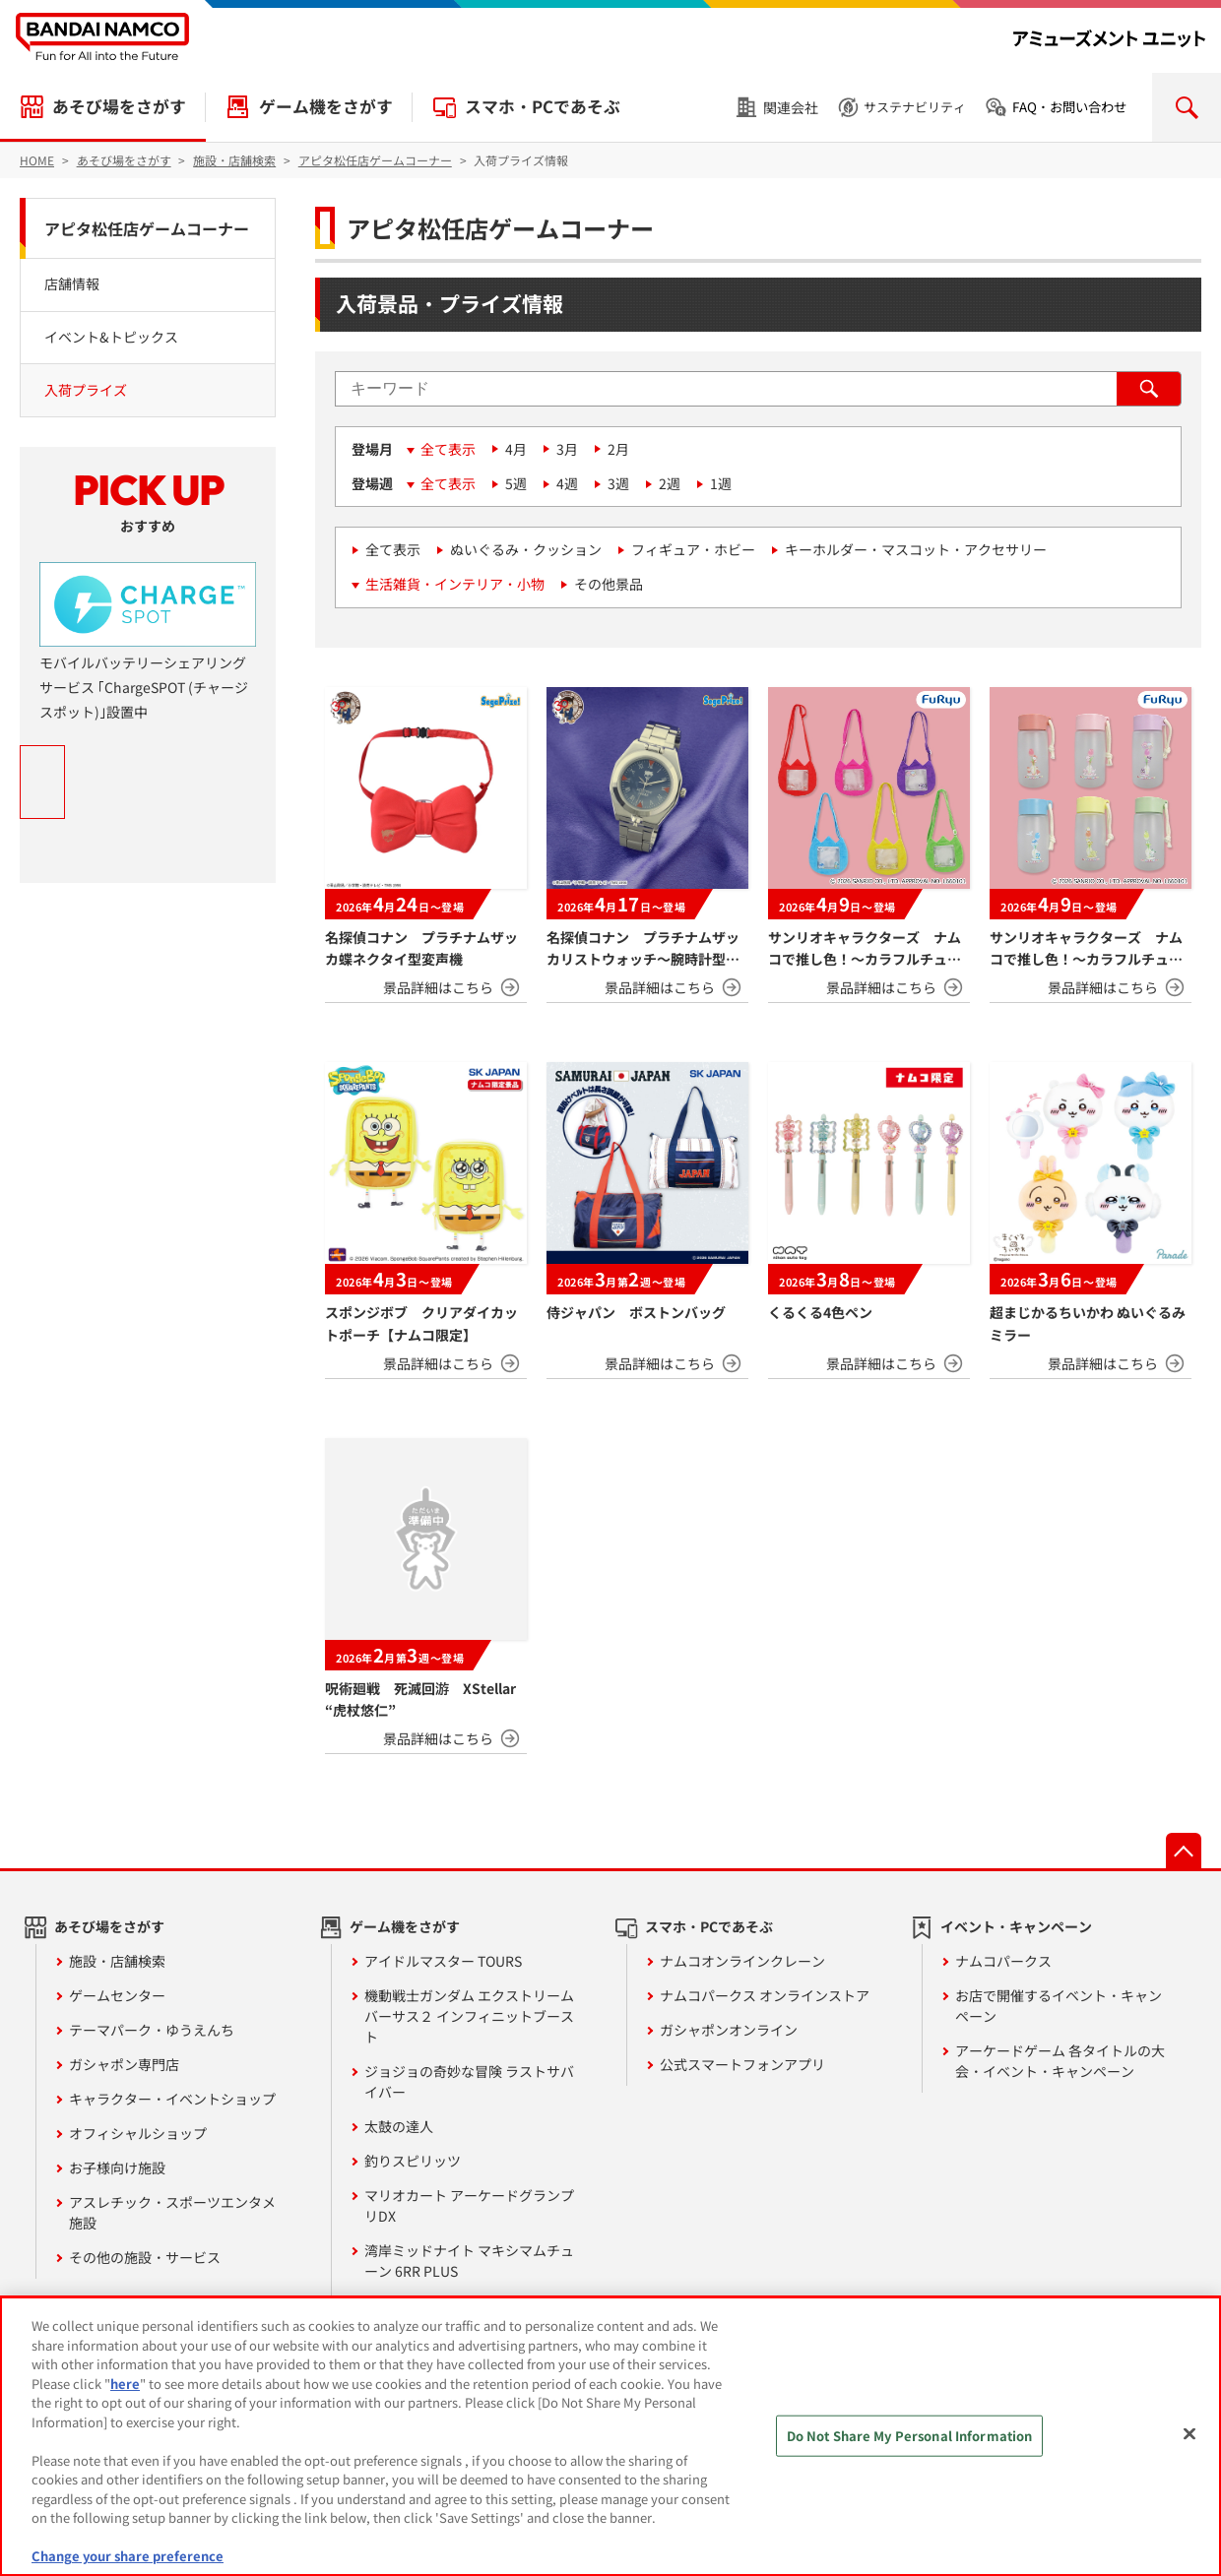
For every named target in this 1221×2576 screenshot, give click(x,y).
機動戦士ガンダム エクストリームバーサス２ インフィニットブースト (469, 2015)
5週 (516, 483)
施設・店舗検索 (117, 1961)
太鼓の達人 (398, 2126)
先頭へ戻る (1183, 1850)
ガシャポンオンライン (729, 2030)
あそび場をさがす (119, 106)
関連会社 (790, 107)
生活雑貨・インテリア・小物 (455, 584)
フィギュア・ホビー (693, 549)
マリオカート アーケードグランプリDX (469, 2205)
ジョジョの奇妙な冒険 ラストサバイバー (469, 2081)
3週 (618, 483)
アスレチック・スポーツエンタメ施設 (172, 2212)
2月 (618, 449)
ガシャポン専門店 (124, 2064)
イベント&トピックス (111, 336)
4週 (567, 483)
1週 (721, 483)
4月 (516, 449)
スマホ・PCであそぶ (542, 106)
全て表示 (448, 449)
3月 (567, 449)
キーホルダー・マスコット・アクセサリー (916, 549)
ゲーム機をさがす (326, 106)
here (125, 2383)
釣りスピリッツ (412, 2160)
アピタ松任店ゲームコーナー (146, 228)
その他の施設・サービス (145, 2257)
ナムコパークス (1003, 1961)
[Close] (1189, 2434)
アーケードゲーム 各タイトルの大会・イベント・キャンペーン (1060, 2061)
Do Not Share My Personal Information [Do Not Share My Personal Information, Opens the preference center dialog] (910, 2435)
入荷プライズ (85, 390)
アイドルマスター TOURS (443, 1961)
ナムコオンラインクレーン (742, 1961)
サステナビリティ (915, 106)
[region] (610, 2436)
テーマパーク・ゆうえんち (151, 2030)
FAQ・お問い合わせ (1069, 106)
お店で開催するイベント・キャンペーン (1058, 2005)
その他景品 (608, 584)
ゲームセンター (117, 1995)
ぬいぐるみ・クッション (526, 549)
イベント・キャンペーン (1016, 1926)
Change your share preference (128, 2555)
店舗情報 (71, 283)
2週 (669, 483)
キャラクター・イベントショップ (172, 2098)
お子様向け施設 (117, 2167)
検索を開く (1186, 107)
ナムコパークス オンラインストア (764, 1995)
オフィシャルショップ (138, 2133)
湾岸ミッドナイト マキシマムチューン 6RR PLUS (469, 2260)
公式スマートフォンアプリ (742, 2064)
